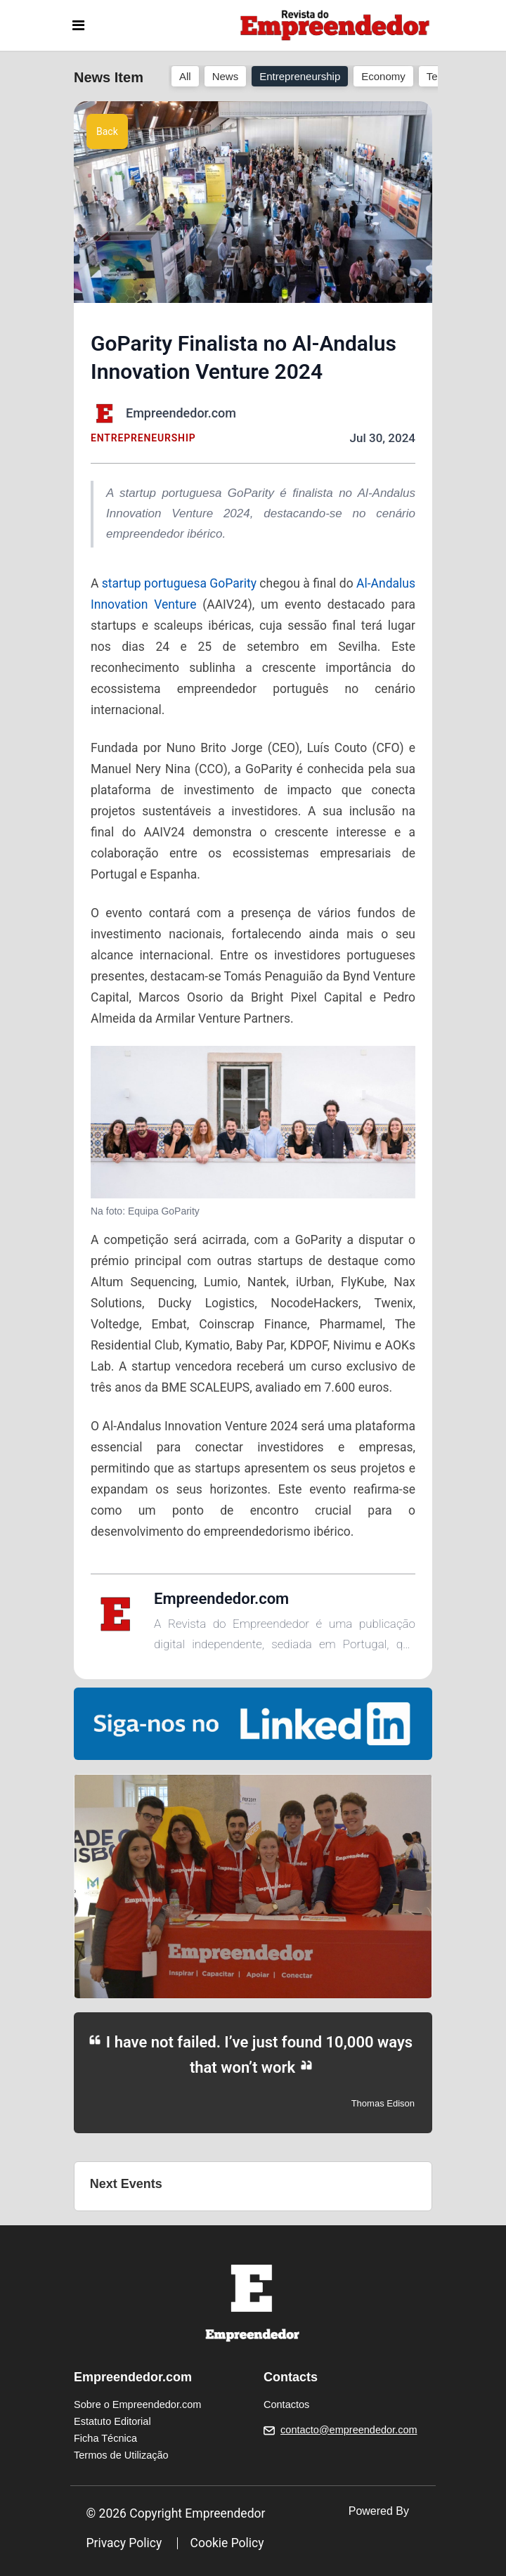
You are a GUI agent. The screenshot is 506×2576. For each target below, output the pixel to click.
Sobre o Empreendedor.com (137, 2404)
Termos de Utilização (121, 2455)
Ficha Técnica (105, 2438)
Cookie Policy (227, 2543)
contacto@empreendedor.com (348, 2429)
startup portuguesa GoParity (177, 583)
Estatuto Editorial (112, 2421)
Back (107, 131)
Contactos (286, 2404)
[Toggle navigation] (78, 25)
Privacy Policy (124, 2543)
